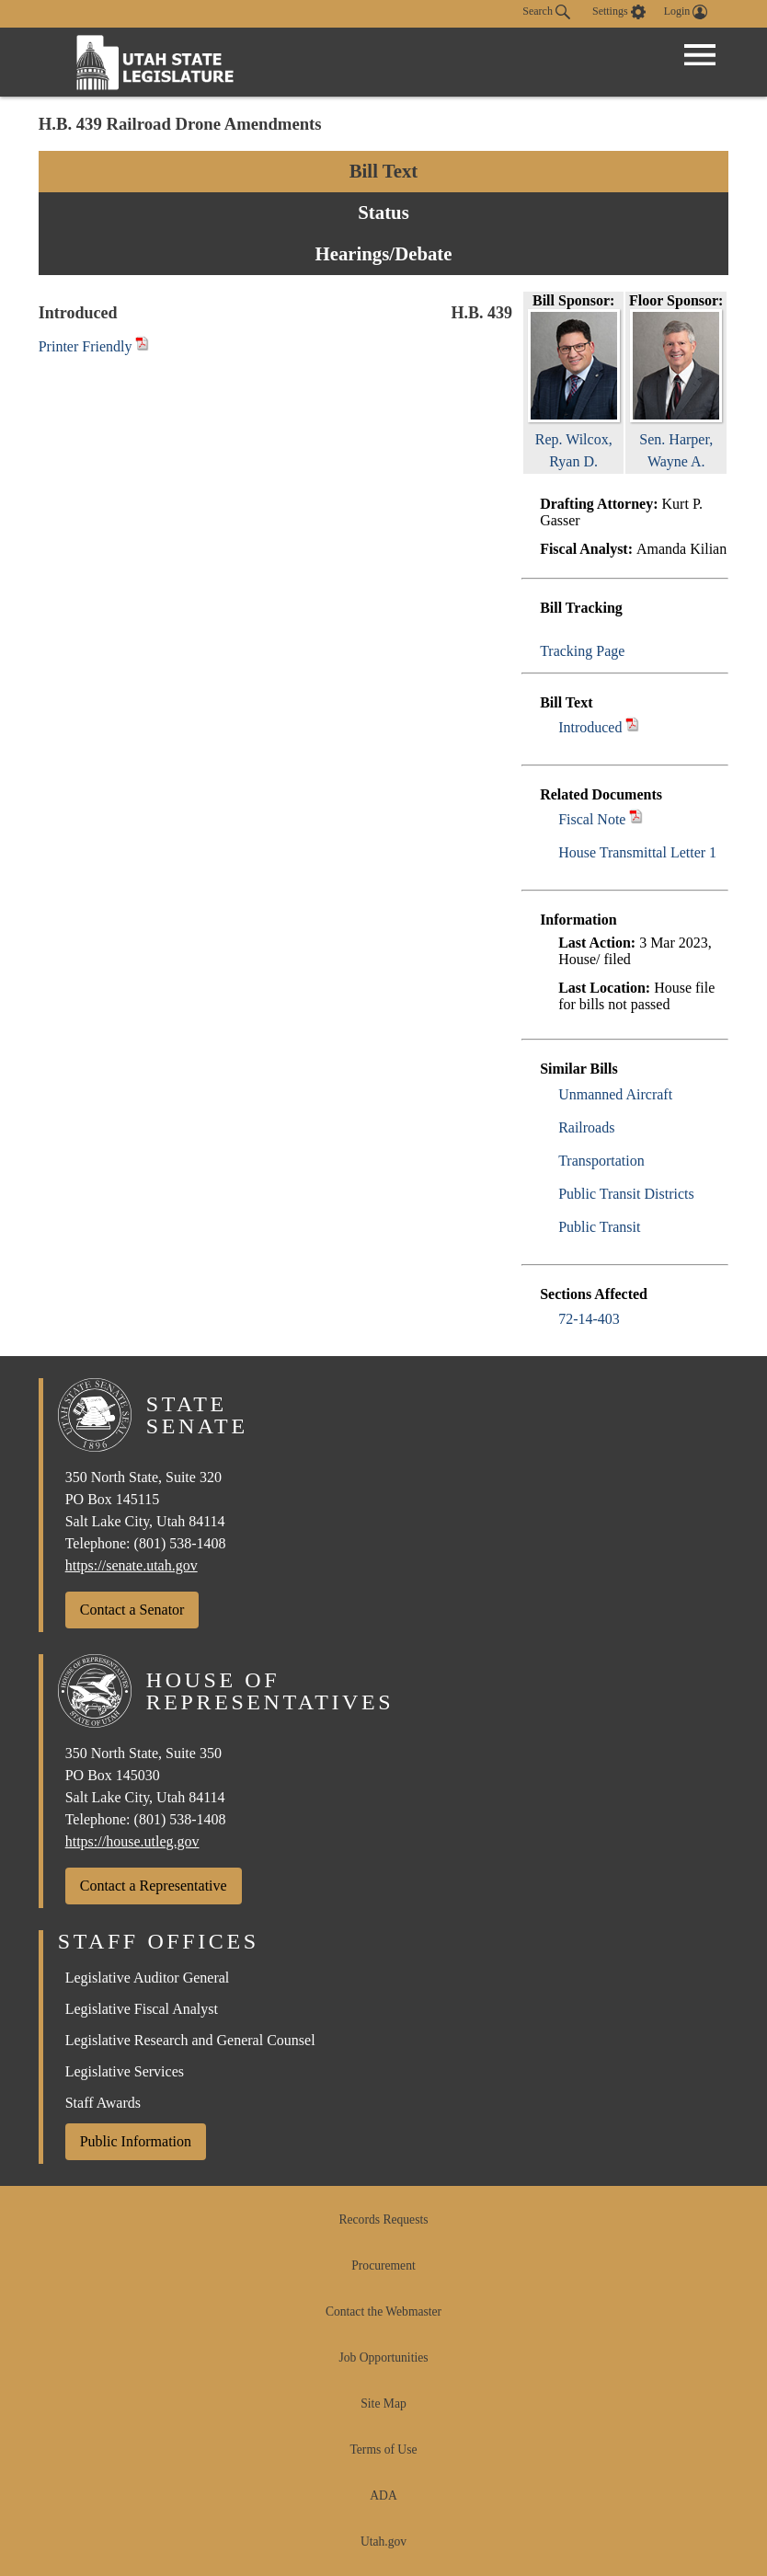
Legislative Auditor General (147, 1977)
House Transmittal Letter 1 (637, 852)
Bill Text (383, 170)
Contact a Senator (132, 1609)
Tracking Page (582, 651)
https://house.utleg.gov (132, 1841)
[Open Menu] (699, 55)
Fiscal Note (591, 819)
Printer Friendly (94, 346)
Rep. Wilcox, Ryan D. (574, 439)
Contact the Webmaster (383, 2311)
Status (383, 212)
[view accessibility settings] (619, 12)
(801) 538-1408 (180, 1543)
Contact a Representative (153, 1885)
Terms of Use (383, 2449)
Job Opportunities (383, 2357)
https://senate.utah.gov (131, 1565)
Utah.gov (383, 2541)
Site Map (383, 2403)
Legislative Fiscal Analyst (141, 2009)
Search (546, 12)
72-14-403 (589, 1319)
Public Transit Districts (626, 1194)
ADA (383, 2495)
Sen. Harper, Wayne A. (676, 439)
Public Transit (599, 1227)
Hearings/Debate (383, 253)
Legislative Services (124, 2071)
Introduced (590, 727)
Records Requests (383, 2219)
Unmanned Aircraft (615, 1094)
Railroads (586, 1127)
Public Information (135, 2141)
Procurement (383, 2265)
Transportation (601, 1160)
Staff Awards (103, 2102)
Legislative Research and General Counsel (190, 2040)
